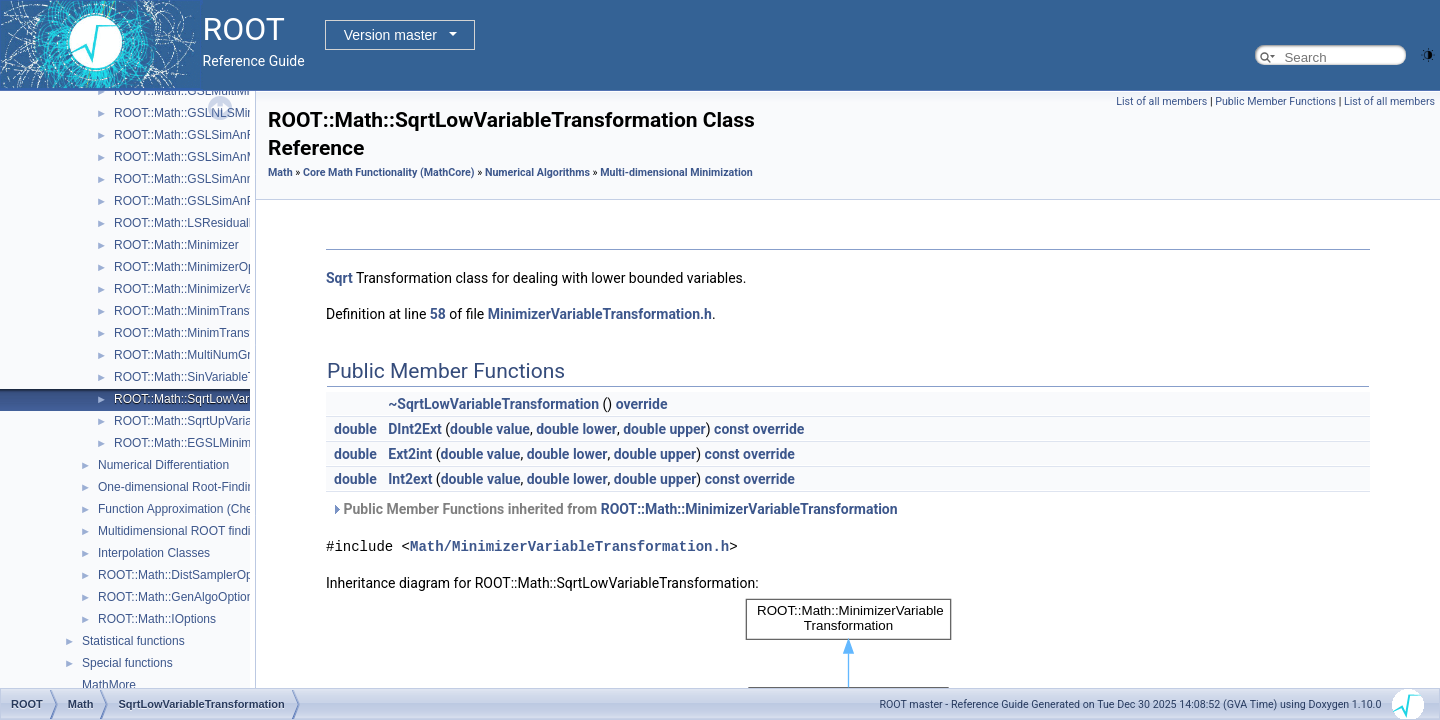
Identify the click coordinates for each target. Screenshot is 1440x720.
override (642, 404)
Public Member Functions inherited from (614, 509)
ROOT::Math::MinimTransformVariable (215, 333)
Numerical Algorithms (537, 172)
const (731, 429)
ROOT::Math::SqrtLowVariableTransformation (234, 399)
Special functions (127, 663)
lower (599, 429)
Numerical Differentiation (163, 465)
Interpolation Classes (154, 553)
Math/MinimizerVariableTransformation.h (569, 546)
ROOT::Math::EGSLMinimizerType (205, 443)
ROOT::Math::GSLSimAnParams (201, 201)
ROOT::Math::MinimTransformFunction (217, 311)
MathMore (109, 685)
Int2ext (410, 479)
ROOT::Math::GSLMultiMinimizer (201, 91)
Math (280, 172)
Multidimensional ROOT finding (181, 531)
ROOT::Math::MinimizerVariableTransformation (238, 289)
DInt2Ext (415, 429)
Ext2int (410, 454)
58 (438, 314)
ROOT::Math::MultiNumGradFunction (212, 355)
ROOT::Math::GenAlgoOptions (178, 597)
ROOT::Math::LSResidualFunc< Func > (218, 223)
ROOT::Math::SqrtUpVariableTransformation (231, 421)
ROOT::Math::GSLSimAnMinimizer (206, 157)
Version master (390, 35)
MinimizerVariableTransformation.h (600, 314)
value (513, 429)
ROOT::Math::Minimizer (176, 245)
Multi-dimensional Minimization (676, 172)
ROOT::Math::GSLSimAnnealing (199, 179)
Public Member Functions (1275, 101)
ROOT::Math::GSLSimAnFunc (193, 135)
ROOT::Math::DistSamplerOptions (188, 575)
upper (687, 429)
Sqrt (339, 278)
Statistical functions (133, 641)
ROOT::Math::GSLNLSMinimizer (200, 113)
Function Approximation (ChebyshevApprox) (215, 509)
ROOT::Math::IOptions (157, 619)
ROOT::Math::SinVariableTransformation (221, 377)
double (355, 429)
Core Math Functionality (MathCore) (389, 172)
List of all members (1161, 101)
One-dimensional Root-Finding (179, 487)
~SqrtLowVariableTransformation (493, 404)
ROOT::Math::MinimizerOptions (197, 267)
